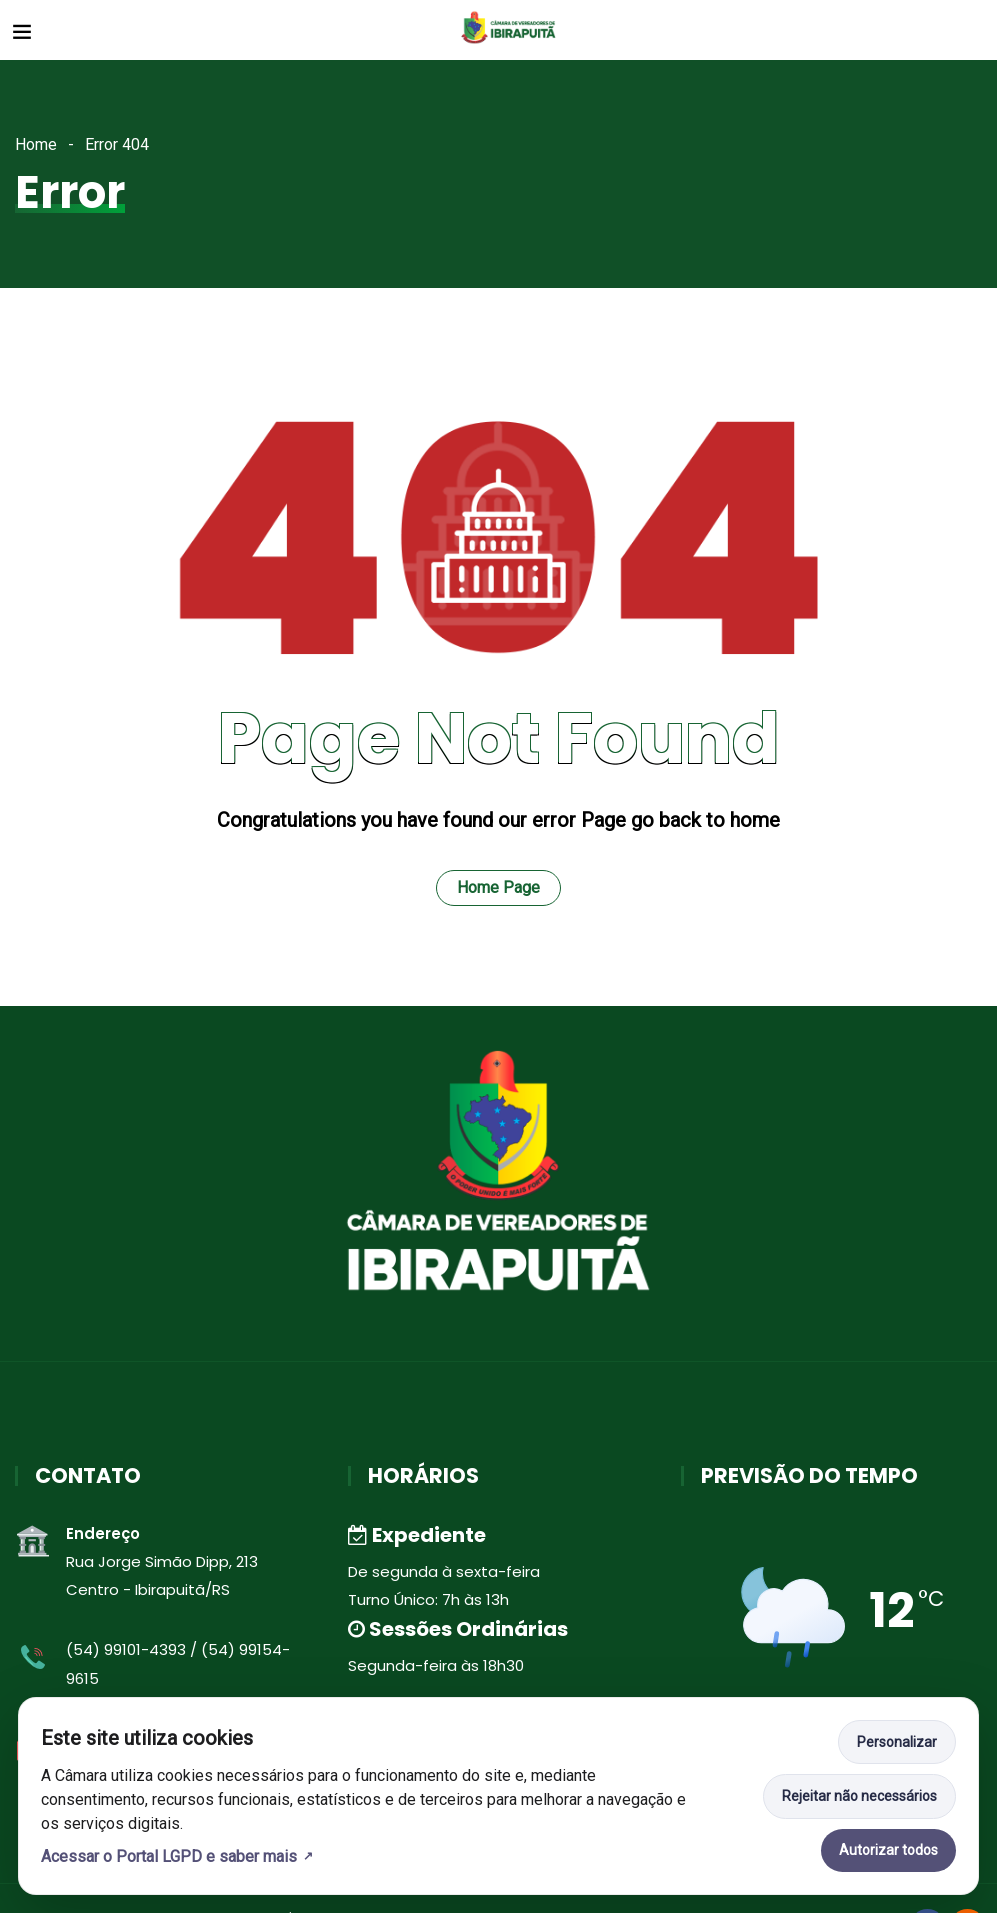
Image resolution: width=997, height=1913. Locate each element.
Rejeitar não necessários (859, 1796)
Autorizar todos (888, 1850)
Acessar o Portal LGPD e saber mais (169, 1856)
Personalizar (897, 1742)
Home (36, 144)
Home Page (498, 887)
